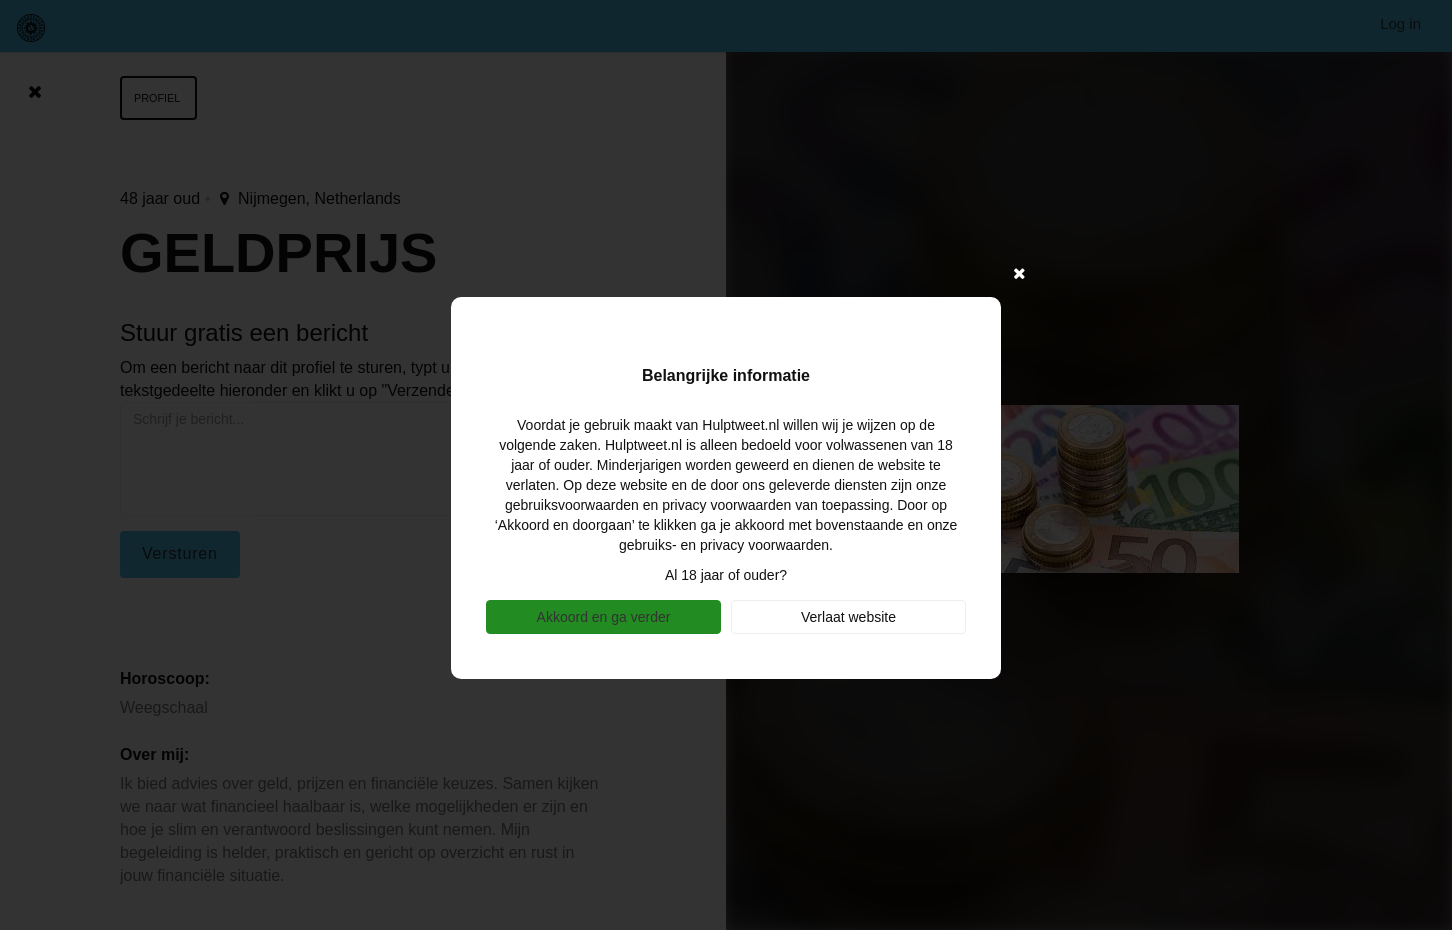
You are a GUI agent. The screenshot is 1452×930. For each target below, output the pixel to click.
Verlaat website (848, 617)
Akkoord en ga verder (604, 617)
